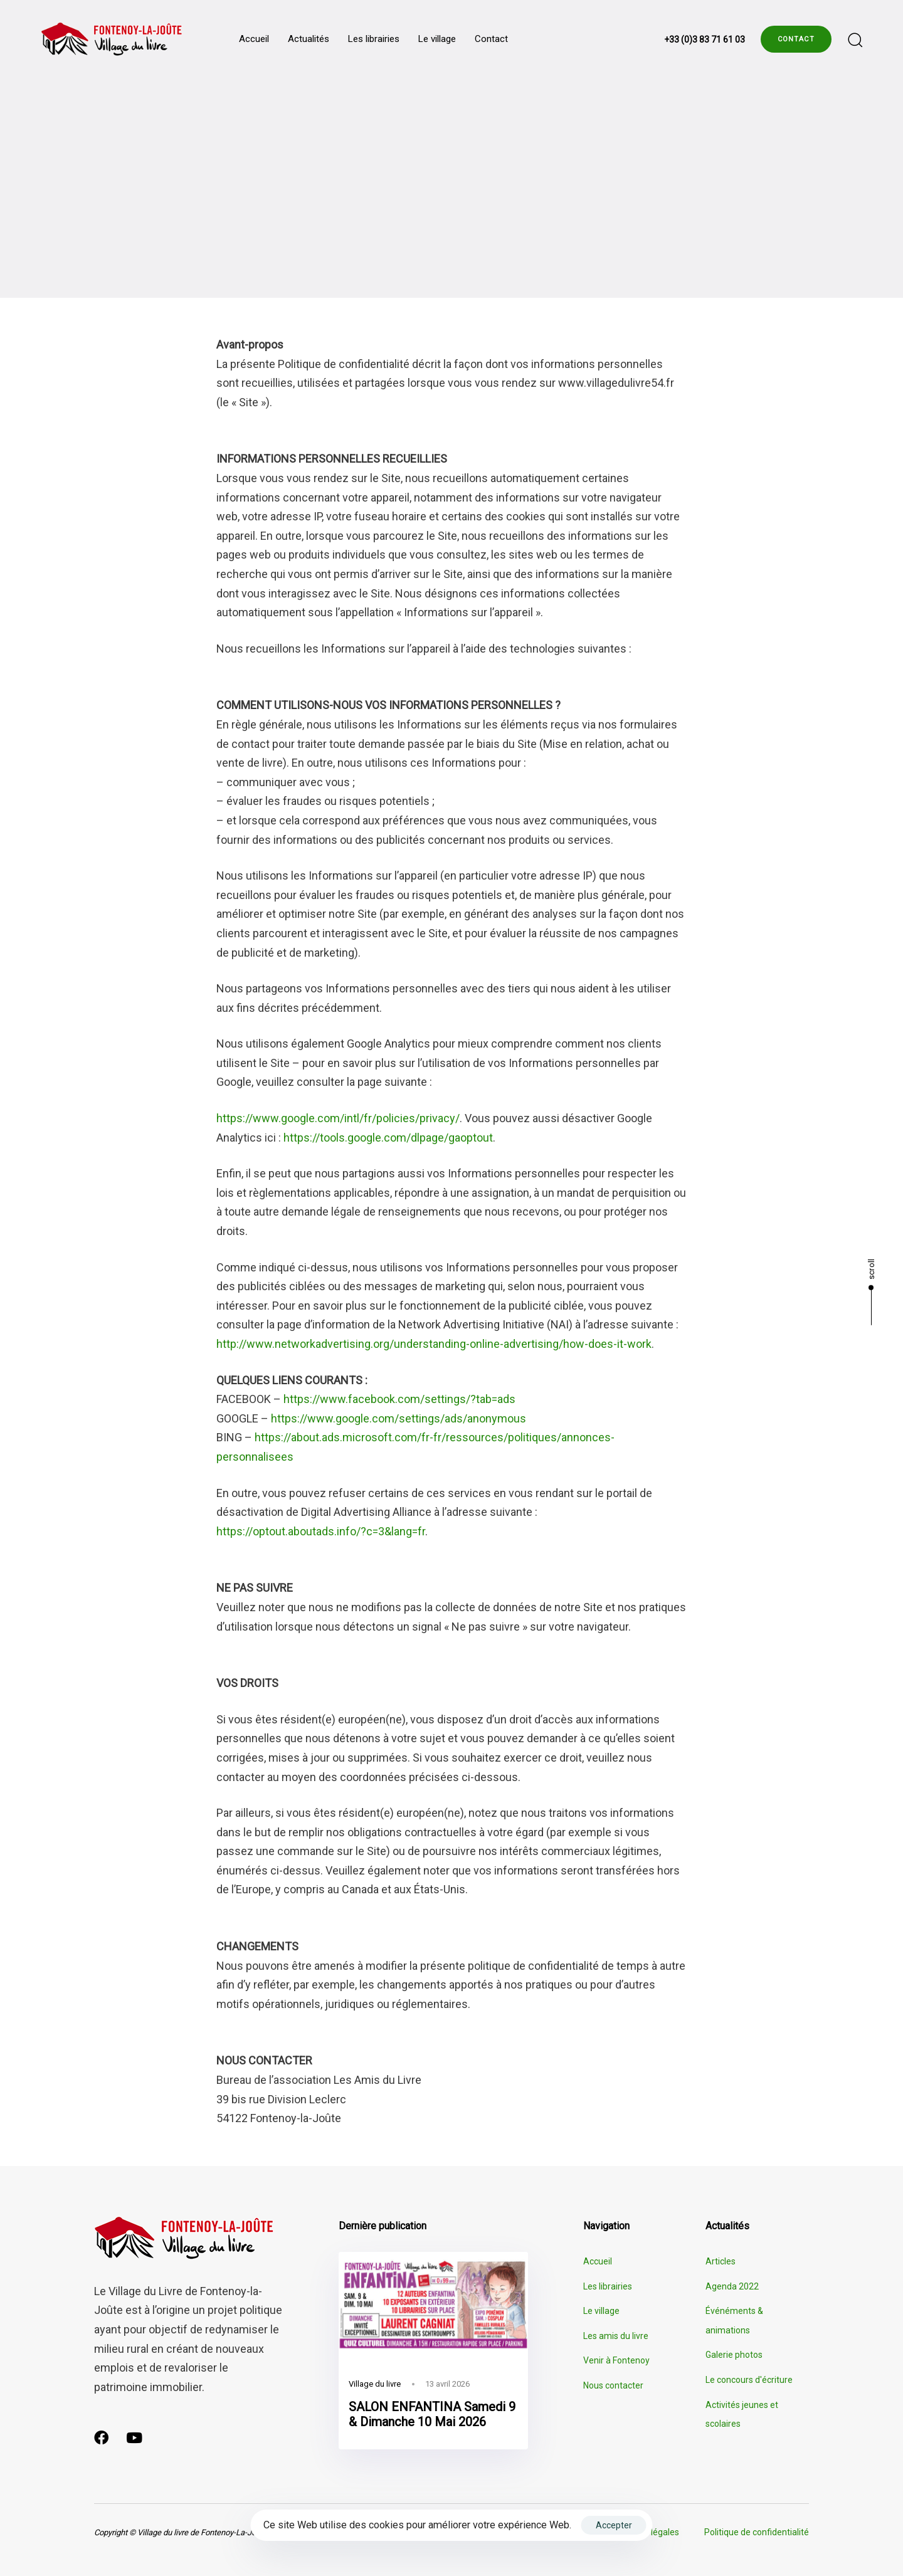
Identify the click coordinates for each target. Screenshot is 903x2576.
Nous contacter (613, 2385)
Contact (491, 39)
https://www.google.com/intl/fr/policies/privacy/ (338, 1118)
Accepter (614, 2525)
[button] (854, 39)
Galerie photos (734, 2355)
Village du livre (375, 2384)
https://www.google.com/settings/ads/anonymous (398, 1418)
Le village (437, 39)
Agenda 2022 (732, 2286)
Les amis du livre (615, 2336)
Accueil (254, 39)
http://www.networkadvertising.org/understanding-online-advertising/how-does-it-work (434, 1343)
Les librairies (373, 39)
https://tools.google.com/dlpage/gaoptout (388, 1137)
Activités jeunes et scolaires (741, 2414)
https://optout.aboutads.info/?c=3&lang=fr (320, 1531)
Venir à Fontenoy (616, 2360)
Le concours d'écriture (749, 2380)
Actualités (308, 39)
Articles (720, 2261)
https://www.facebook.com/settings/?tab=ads (399, 1399)
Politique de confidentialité (756, 2532)
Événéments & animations (734, 2320)
